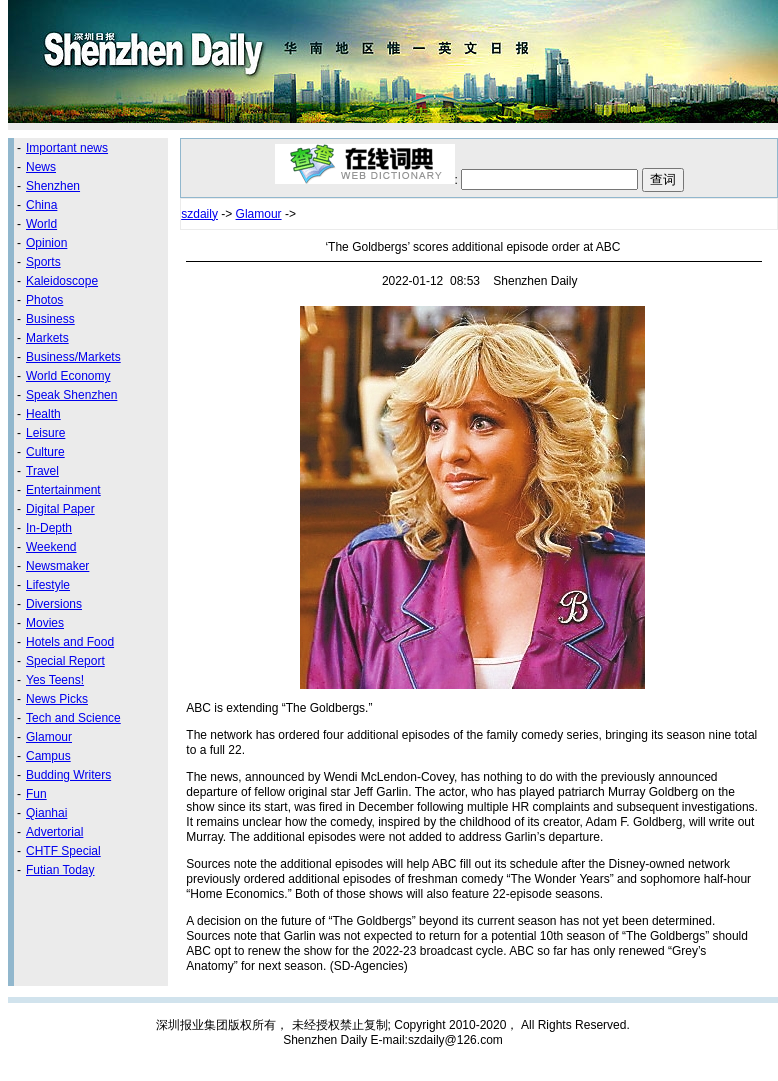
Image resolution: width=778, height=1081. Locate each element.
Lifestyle (48, 585)
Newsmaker (57, 566)
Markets (47, 338)
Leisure (45, 433)
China (41, 205)
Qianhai (46, 813)
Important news (67, 148)
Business (50, 319)
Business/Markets (73, 357)
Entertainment (63, 490)
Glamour (49, 737)
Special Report (65, 661)
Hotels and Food (70, 642)
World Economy (68, 376)
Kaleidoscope (62, 281)
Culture (45, 452)
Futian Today (60, 870)
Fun (36, 794)
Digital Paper (60, 509)
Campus (48, 756)
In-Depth (49, 528)
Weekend (51, 547)
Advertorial (54, 832)
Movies (45, 623)
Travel (42, 471)
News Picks (57, 699)
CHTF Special (63, 851)
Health (43, 414)
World (41, 224)
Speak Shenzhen (71, 395)
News (41, 167)
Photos (44, 300)
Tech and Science (73, 718)
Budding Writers (68, 775)
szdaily (199, 214)
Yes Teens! (55, 680)
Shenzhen (53, 186)
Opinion (46, 243)
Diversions (54, 604)
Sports (43, 262)
